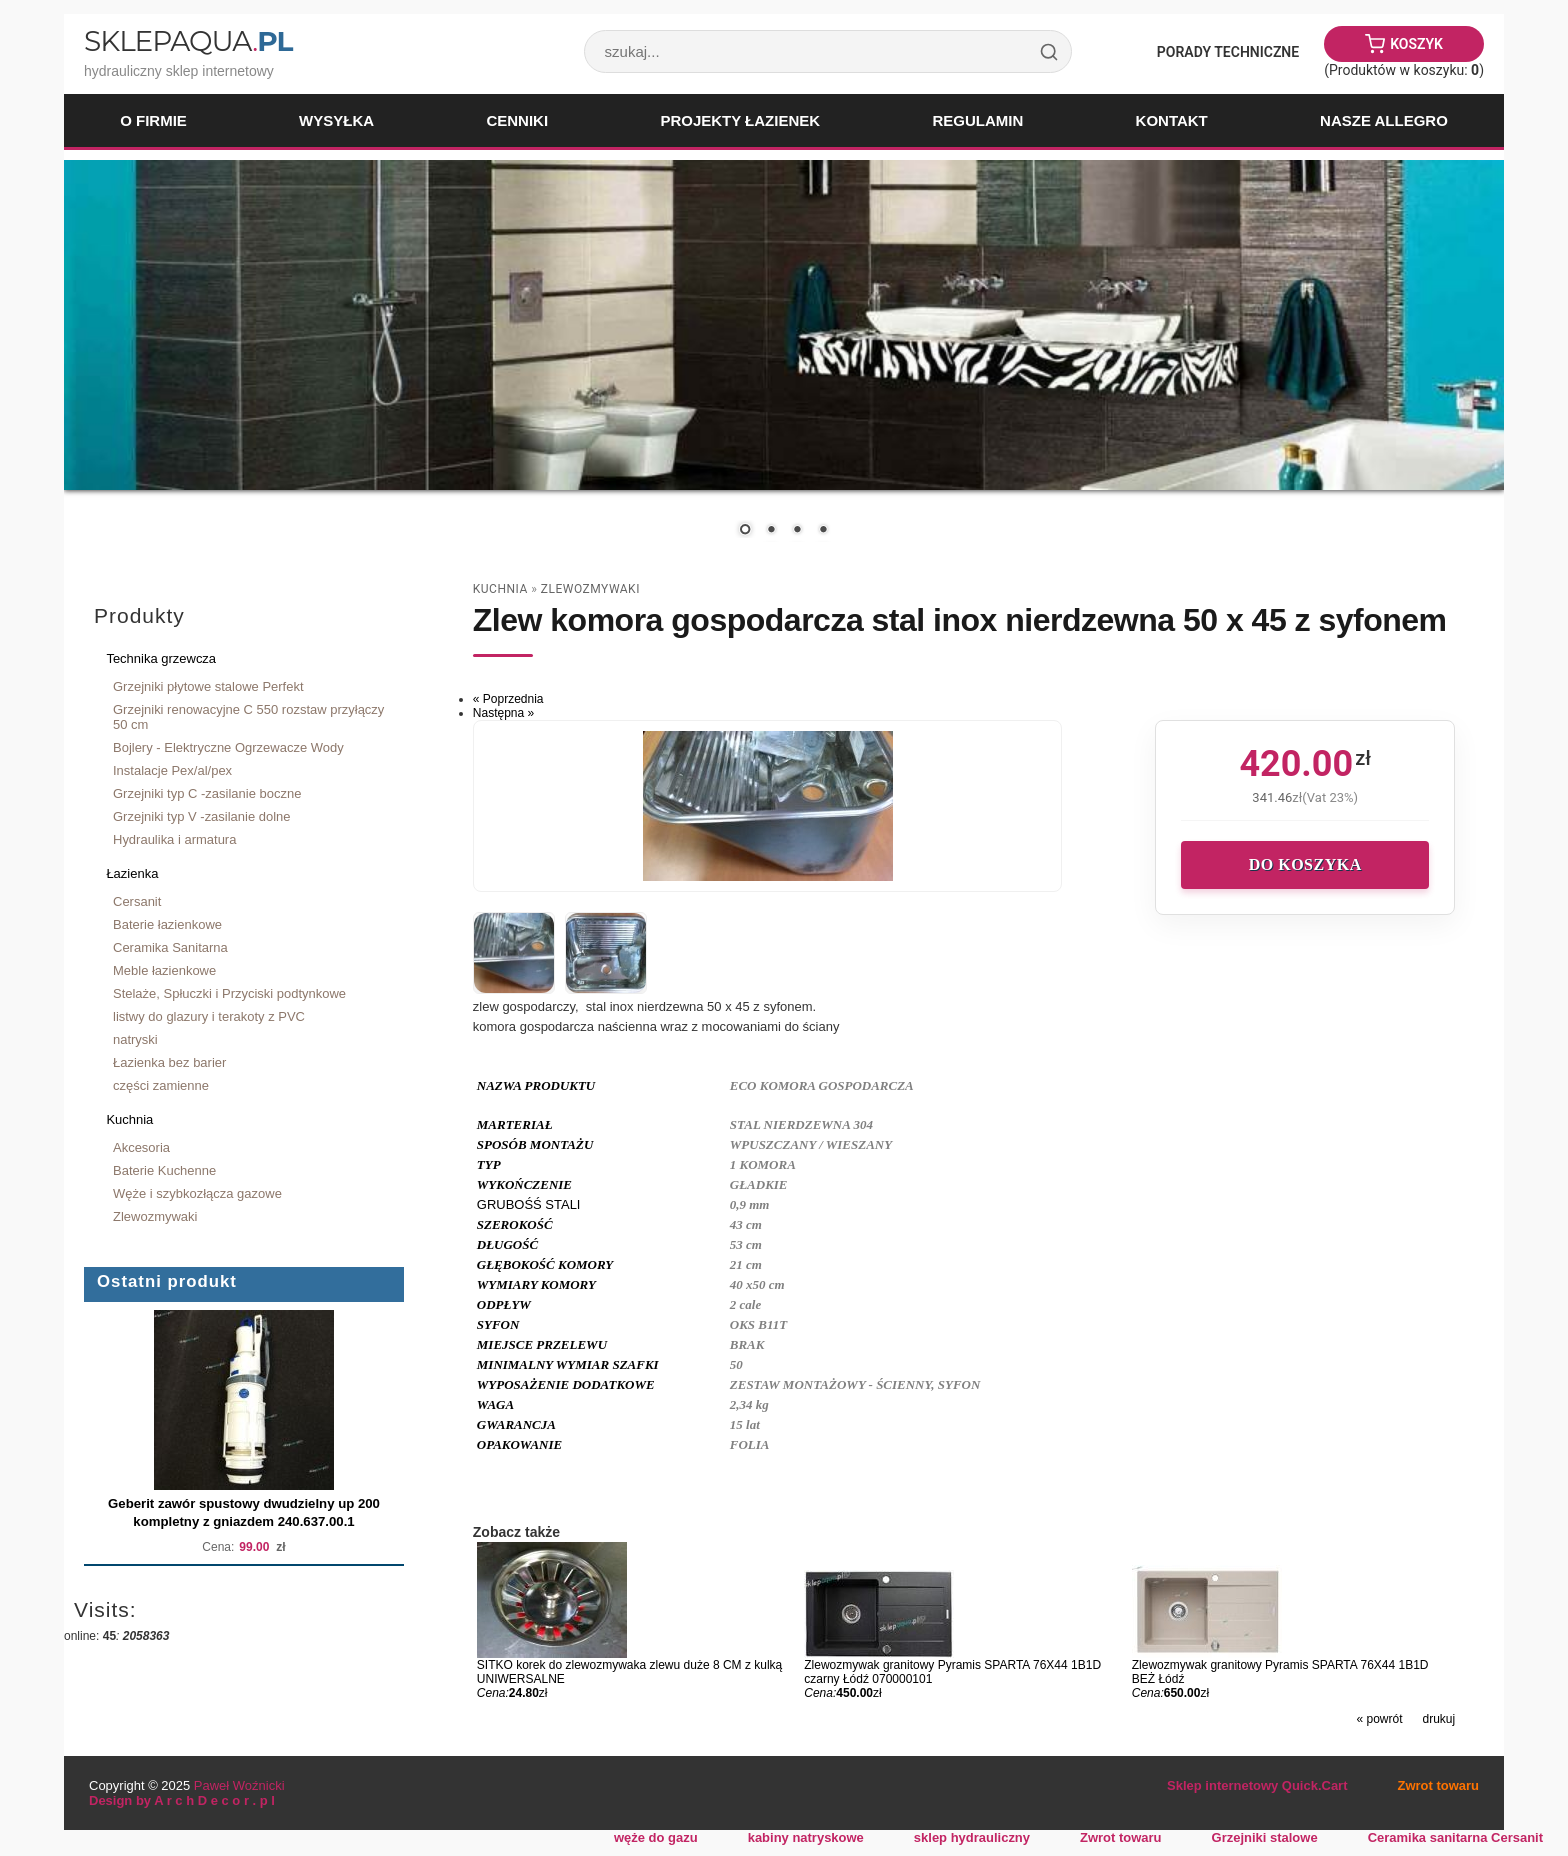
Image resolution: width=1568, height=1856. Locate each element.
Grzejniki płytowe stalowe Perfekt (208, 686)
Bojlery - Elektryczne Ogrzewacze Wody (228, 747)
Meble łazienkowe (164, 970)
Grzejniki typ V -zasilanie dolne (202, 816)
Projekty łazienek (740, 120)
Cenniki (517, 120)
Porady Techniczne (1228, 52)
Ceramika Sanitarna (170, 947)
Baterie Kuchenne (164, 1170)
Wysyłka (336, 120)
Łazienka (132, 873)
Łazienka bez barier (169, 1062)
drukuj (1439, 1719)
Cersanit (137, 901)
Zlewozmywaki (155, 1216)
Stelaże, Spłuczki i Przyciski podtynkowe (229, 993)
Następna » (503, 713)
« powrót (1379, 1719)
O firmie (153, 120)
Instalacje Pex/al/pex (172, 770)
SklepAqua (188, 41)
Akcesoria (141, 1147)
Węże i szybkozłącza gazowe (197, 1193)
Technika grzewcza (161, 658)
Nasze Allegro (1384, 120)
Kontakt (1172, 120)
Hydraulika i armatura (174, 839)
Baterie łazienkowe (167, 924)
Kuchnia (129, 1119)
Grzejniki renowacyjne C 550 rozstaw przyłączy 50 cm (248, 717)
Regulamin (977, 120)
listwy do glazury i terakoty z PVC (209, 1016)
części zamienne (161, 1085)
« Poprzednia (508, 699)
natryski (135, 1039)
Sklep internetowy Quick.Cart (1257, 1785)
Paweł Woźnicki (239, 1785)
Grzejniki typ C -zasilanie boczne (207, 793)
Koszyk (1416, 44)
